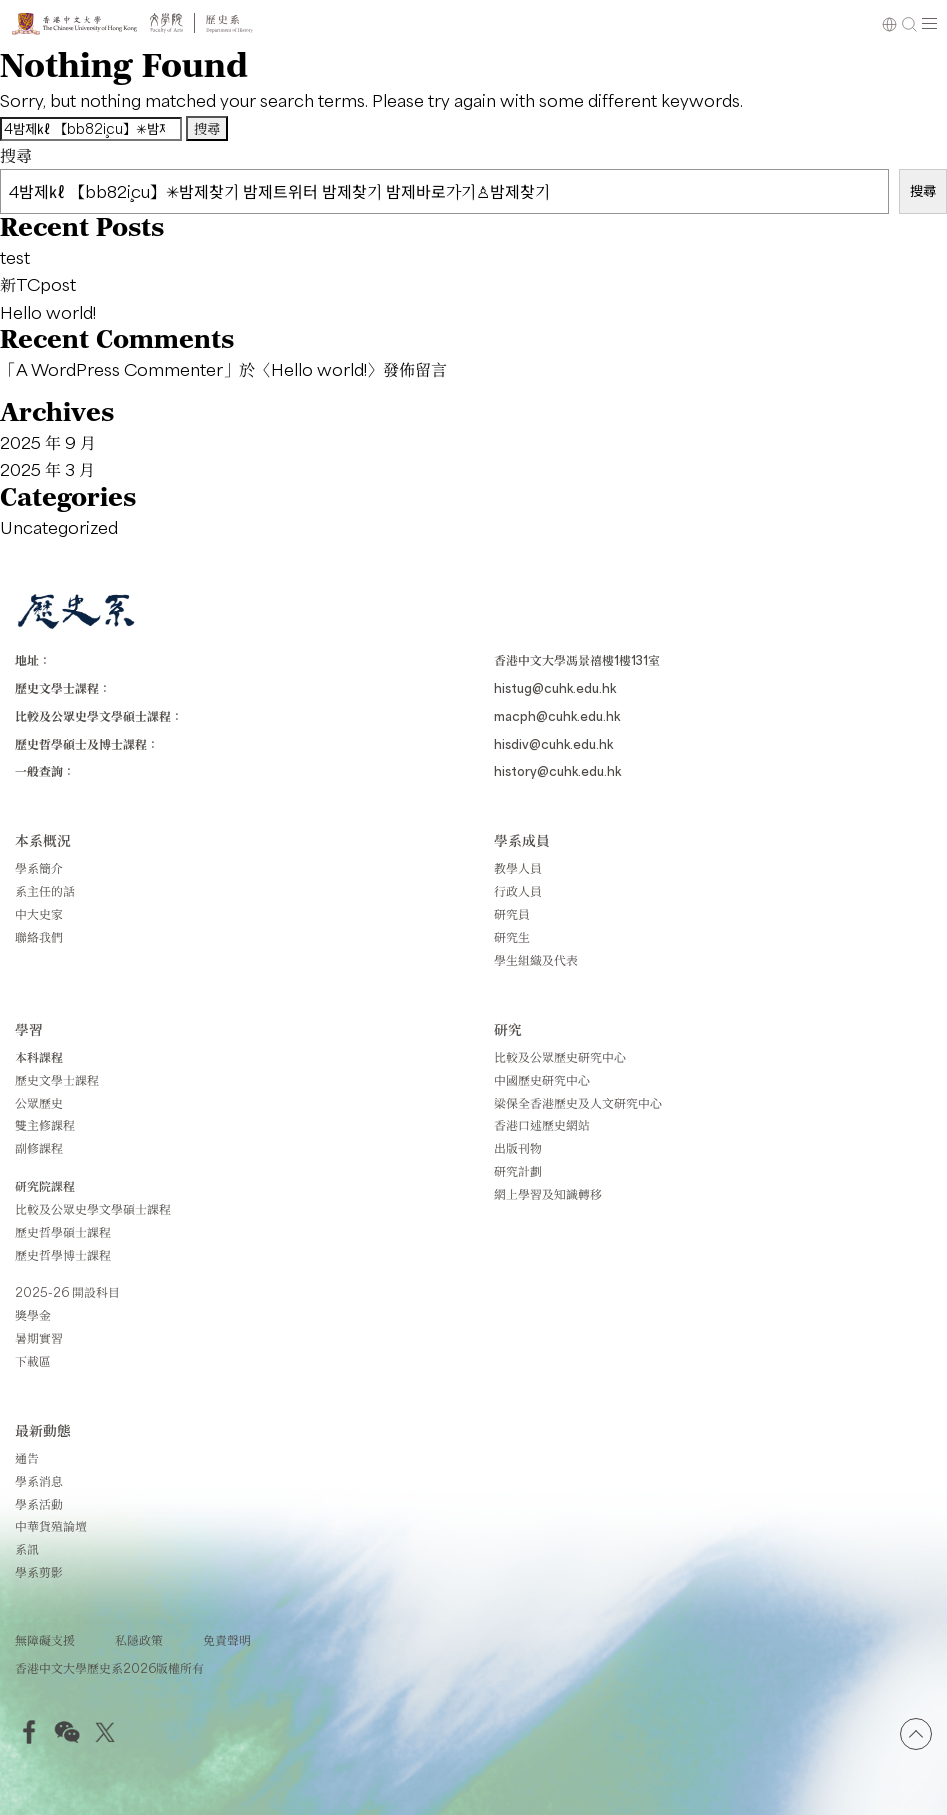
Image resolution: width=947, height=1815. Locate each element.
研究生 (512, 937)
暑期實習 (39, 1338)
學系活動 (39, 1504)
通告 (27, 1458)
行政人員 (518, 891)
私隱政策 (139, 1640)
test (15, 257)
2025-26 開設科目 (67, 1292)
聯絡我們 (39, 937)
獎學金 (33, 1315)
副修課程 (39, 1148)
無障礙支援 (45, 1640)
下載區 (33, 1361)
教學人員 (518, 868)
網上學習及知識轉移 (548, 1194)
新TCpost (38, 284)
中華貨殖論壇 (51, 1526)
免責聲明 (227, 1640)
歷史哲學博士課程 (63, 1255)
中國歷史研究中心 (542, 1080)
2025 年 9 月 (48, 442)
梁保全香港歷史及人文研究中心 (578, 1103)
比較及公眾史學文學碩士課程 (93, 1209)
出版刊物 (518, 1148)
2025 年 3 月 (47, 469)
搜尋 (16, 155)
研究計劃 (518, 1171)
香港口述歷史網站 (542, 1125)
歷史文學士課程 (57, 1080)
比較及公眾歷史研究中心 (560, 1057)
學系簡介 (39, 868)
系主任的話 (45, 891)
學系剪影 (39, 1572)
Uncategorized (59, 527)
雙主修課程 (45, 1125)
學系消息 (39, 1481)
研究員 (512, 914)
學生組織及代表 (536, 960)
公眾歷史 (39, 1103)
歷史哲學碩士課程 (63, 1232)
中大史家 (39, 914)
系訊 (27, 1549)
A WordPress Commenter (119, 369)
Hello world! (48, 312)
